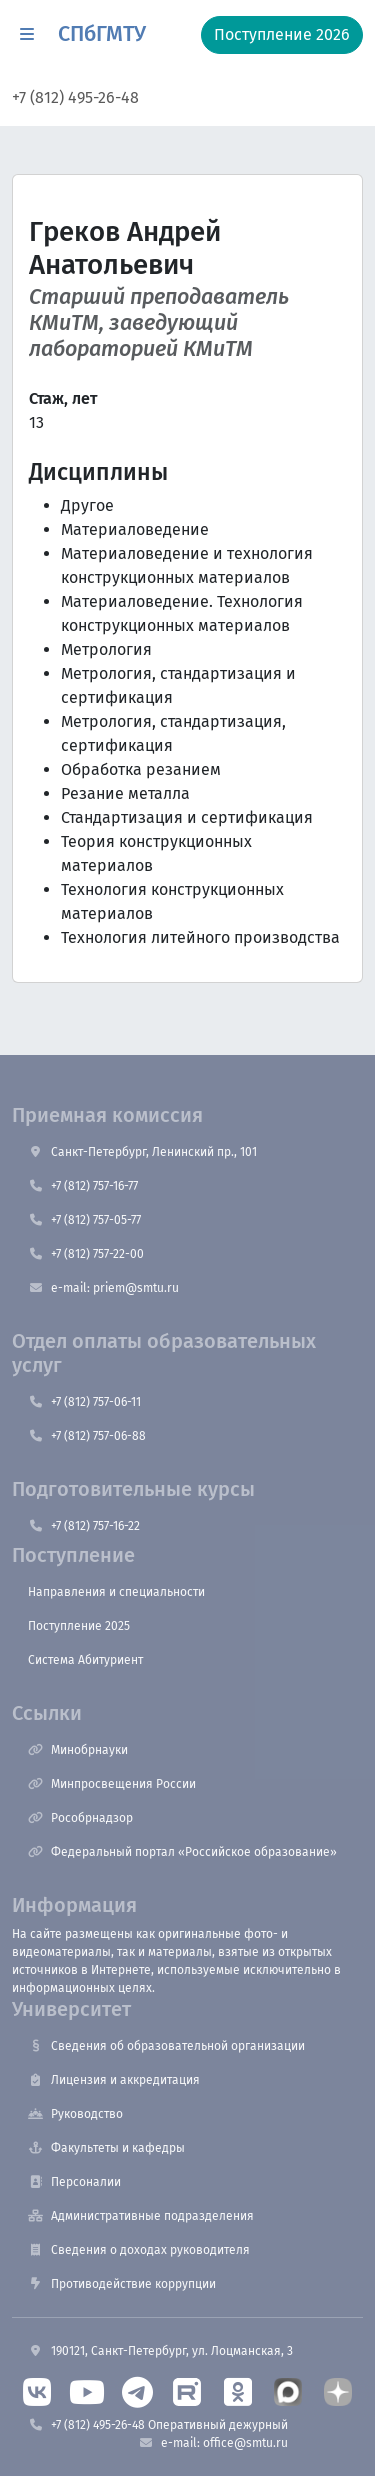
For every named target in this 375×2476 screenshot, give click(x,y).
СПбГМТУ (102, 34)
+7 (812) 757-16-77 (83, 1186)
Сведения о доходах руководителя (139, 2250)
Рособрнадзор (80, 1818)
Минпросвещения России (112, 1784)
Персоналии (74, 2182)
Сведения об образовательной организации (166, 2046)
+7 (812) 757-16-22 (84, 1526)
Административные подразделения (141, 2216)
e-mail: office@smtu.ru (213, 2443)
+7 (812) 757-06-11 (84, 1402)
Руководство (75, 2114)
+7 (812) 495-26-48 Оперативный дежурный (158, 2425)
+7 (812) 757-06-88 (87, 1436)
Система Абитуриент (85, 1660)
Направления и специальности (116, 1592)
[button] (27, 35)
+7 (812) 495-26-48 (75, 97)
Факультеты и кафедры (106, 2148)
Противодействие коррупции (122, 2284)
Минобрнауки (78, 1750)
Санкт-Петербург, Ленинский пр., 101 (142, 1152)
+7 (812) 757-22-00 (86, 1254)
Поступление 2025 (79, 1626)
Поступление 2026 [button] (282, 34)
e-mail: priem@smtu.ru (103, 1288)
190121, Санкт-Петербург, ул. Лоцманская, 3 (160, 2351)
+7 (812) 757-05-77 (84, 1220)
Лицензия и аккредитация (114, 2080)
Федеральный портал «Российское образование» (182, 1852)
